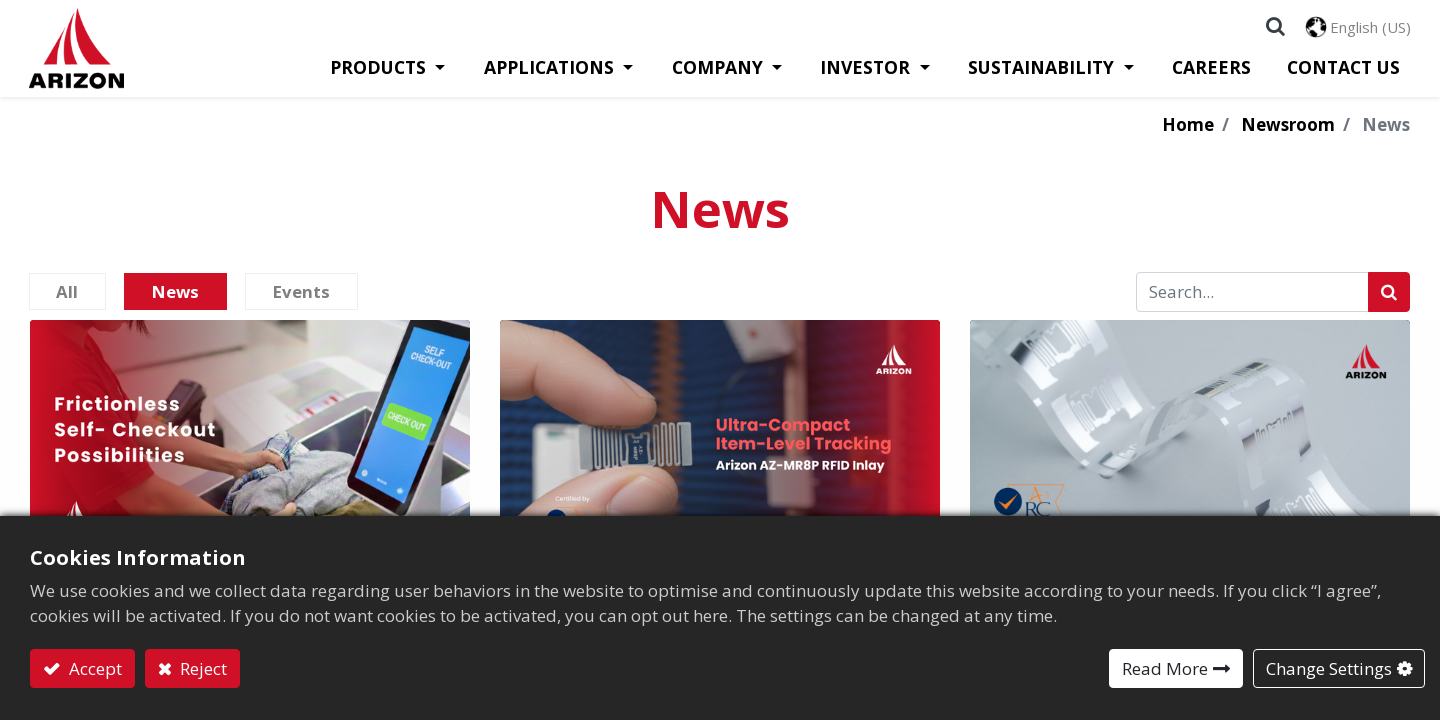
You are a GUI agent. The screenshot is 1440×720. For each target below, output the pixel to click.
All (72, 300)
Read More (1165, 668)
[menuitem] (1212, 76)
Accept (93, 668)
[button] (1274, 30)
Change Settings (1329, 668)
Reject (201, 668)
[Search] (1389, 301)
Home (1188, 133)
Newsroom (1288, 133)
